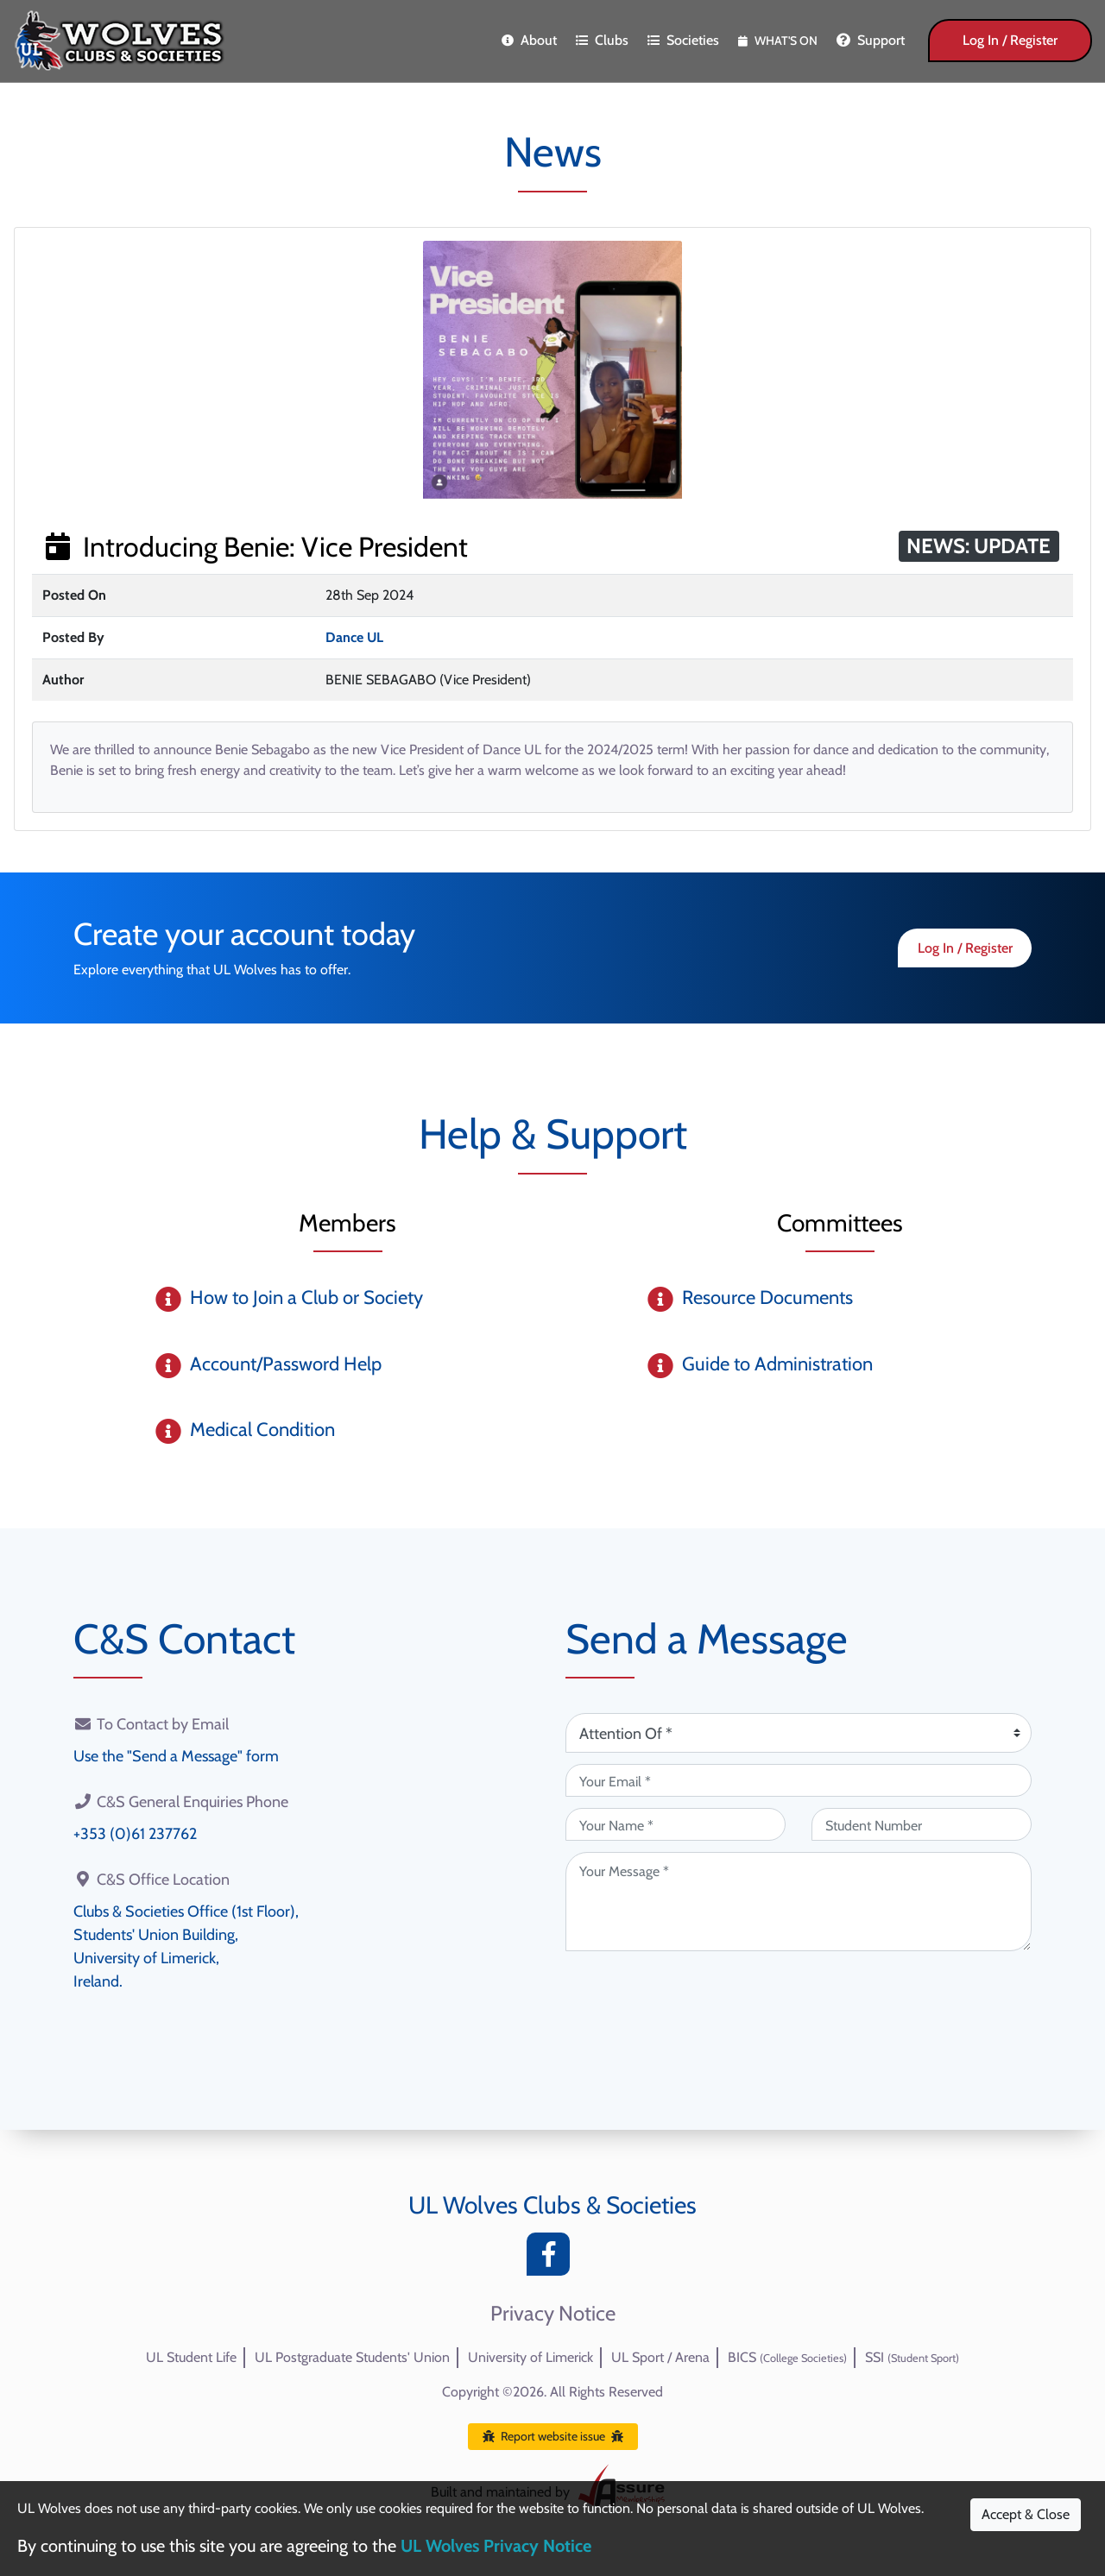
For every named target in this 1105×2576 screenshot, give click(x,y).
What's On (778, 40)
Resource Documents (767, 1297)
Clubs (602, 40)
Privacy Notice (553, 2314)
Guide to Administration (777, 1364)
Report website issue (553, 2436)
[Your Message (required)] (798, 1901)
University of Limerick (530, 2357)
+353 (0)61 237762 (135, 1833)
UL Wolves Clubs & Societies (552, 2205)
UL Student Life (191, 2357)
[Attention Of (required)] (798, 1733)
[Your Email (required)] (798, 1780)
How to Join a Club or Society (306, 1297)
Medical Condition (262, 1429)
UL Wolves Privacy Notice (496, 2545)
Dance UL (354, 637)
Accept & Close (1026, 2514)
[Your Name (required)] (675, 1824)
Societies (683, 40)
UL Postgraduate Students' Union (352, 2357)
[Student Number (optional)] (921, 1824)
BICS (787, 2357)
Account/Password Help (286, 1364)
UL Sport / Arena (660, 2357)
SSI (912, 2357)
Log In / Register (1010, 40)
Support (871, 40)
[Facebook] (552, 2259)
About (529, 40)
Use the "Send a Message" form (176, 1756)
